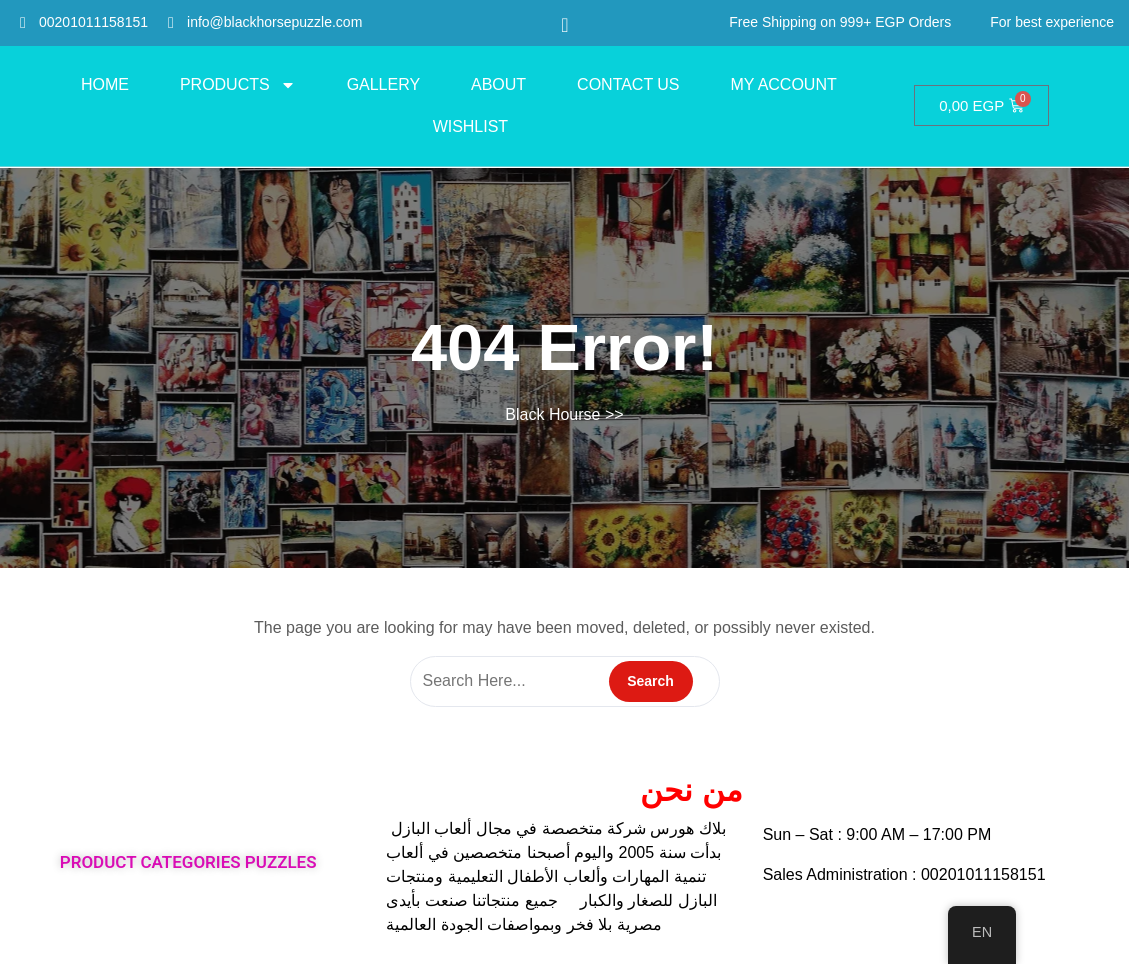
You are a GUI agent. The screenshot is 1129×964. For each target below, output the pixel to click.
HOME (105, 84)
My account (784, 84)
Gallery (383, 84)
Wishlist (471, 126)
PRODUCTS (238, 85)
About (498, 84)
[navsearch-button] (564, 25)
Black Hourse (552, 414)
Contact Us (628, 84)
